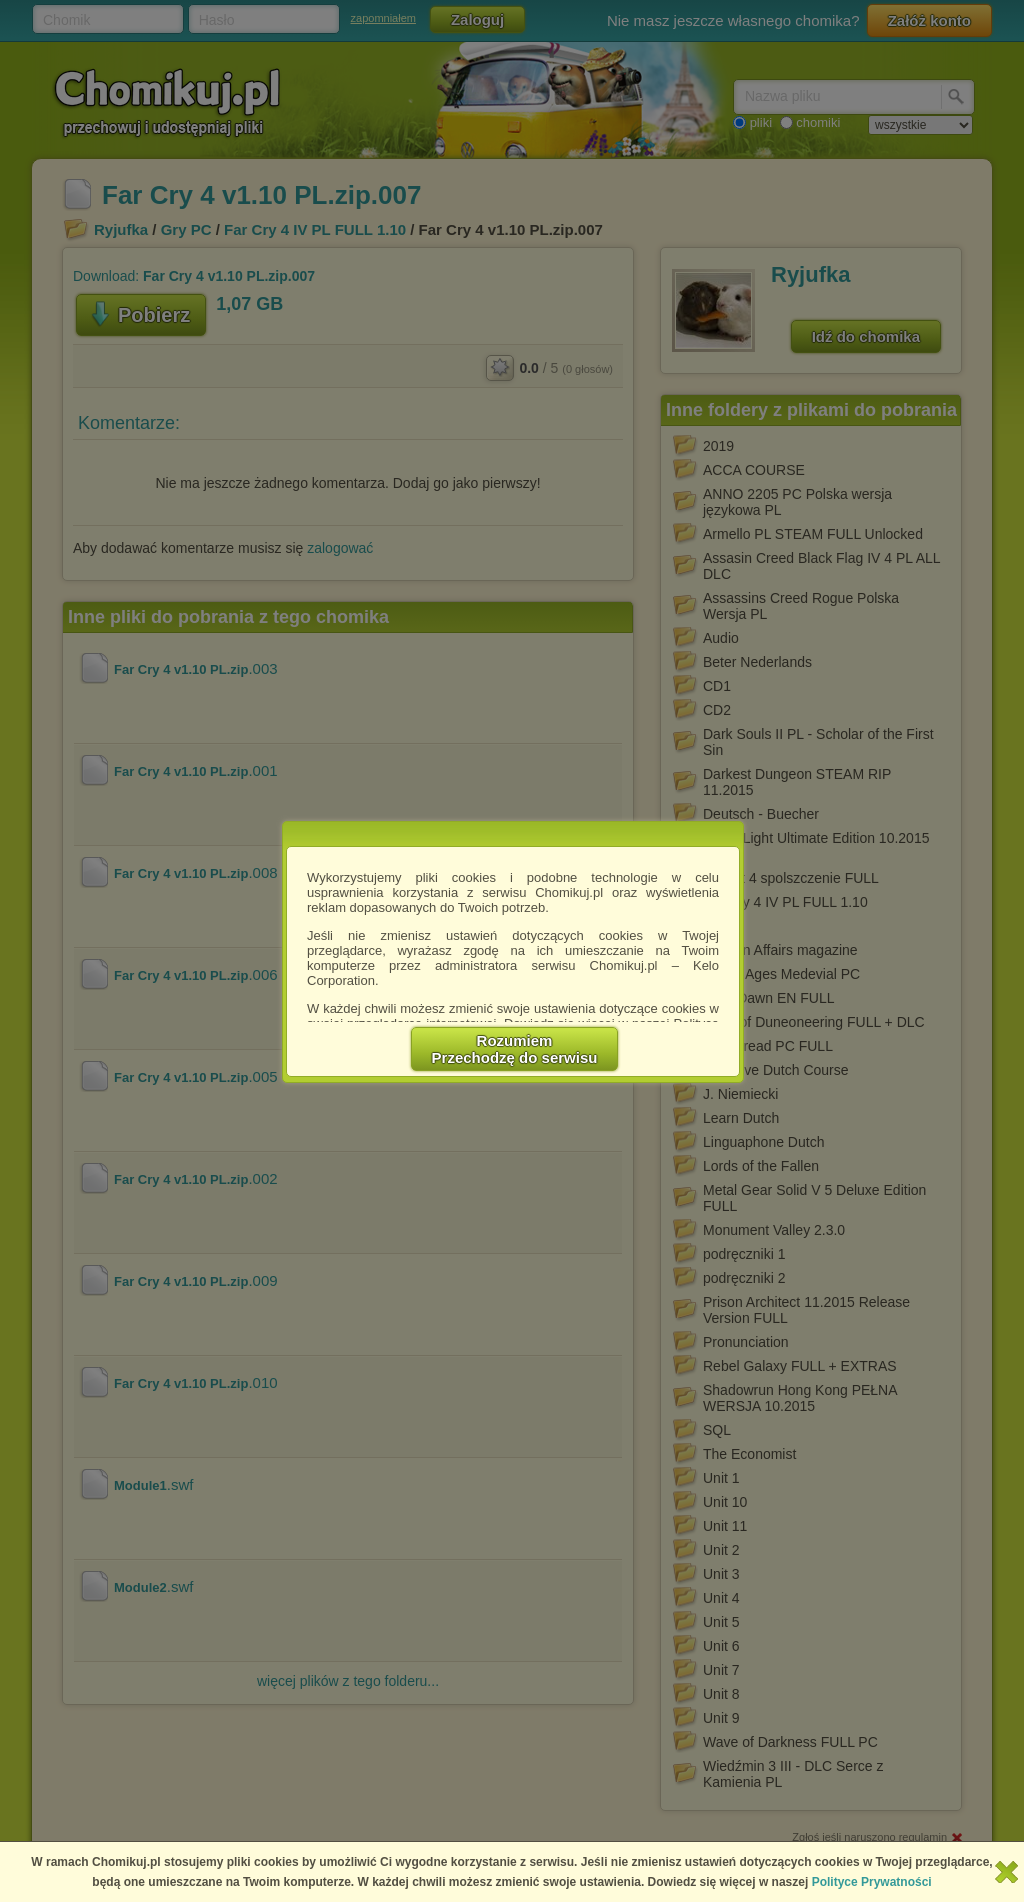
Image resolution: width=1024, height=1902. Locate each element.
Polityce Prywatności (872, 1882)
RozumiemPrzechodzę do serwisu (515, 1049)
